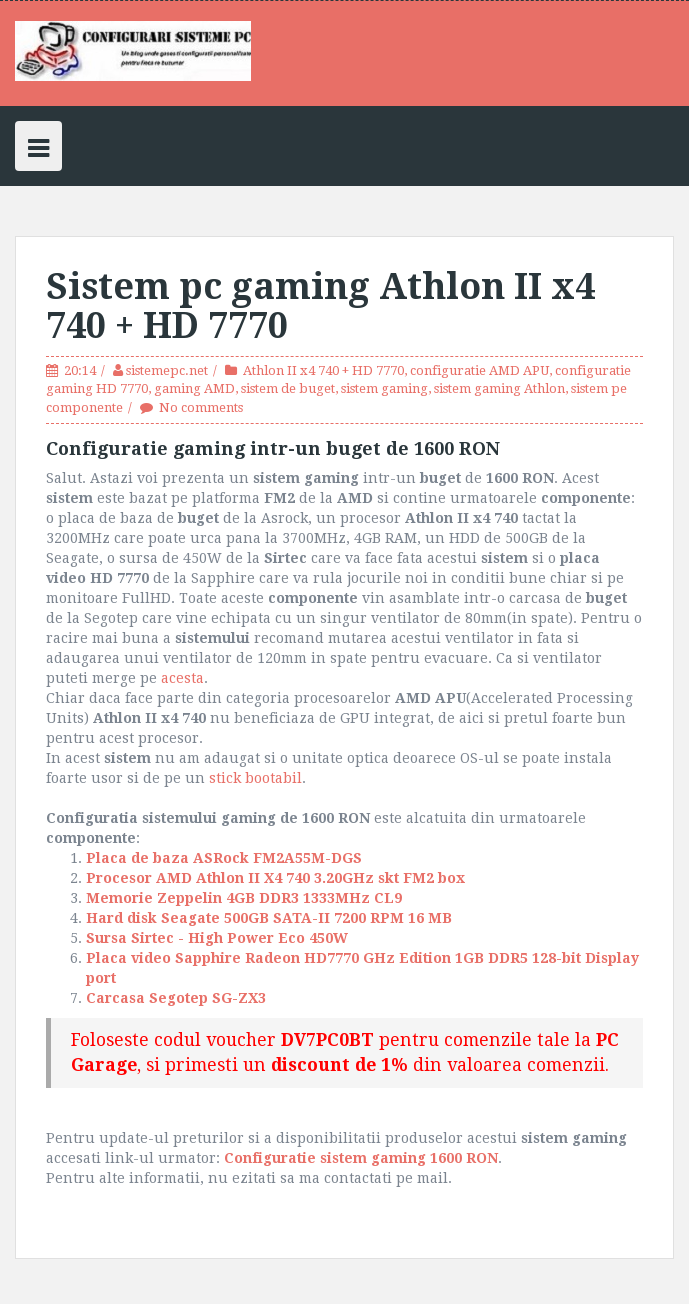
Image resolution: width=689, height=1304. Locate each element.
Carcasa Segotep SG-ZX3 (178, 998)
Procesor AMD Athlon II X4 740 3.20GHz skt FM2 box (275, 878)
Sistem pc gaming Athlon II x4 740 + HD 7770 (320, 306)
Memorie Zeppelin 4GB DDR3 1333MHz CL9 (248, 898)
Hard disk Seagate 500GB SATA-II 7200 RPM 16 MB (271, 918)
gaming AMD (194, 388)
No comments (201, 407)
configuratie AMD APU (479, 370)
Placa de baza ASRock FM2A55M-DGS (224, 858)
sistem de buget (288, 388)
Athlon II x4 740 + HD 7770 (323, 370)
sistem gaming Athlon (499, 388)
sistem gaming (384, 388)
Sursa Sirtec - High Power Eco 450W (221, 938)
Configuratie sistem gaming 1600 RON (361, 1158)
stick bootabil (255, 778)
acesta (182, 678)
